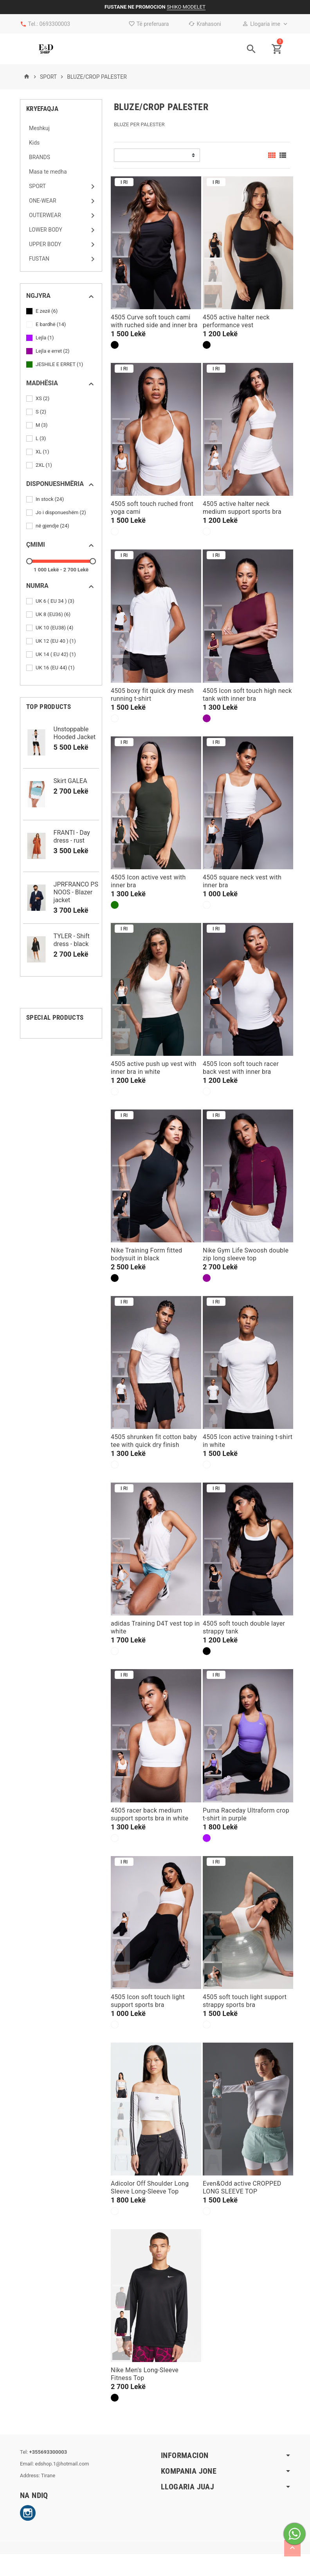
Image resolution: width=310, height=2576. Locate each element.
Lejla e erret (53, 351)
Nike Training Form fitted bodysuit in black (146, 1254)
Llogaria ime (261, 23)
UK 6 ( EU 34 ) (56, 601)
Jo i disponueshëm (61, 513)
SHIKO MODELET (186, 7)
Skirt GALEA (70, 781)
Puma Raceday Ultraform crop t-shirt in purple (246, 1814)
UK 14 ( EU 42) (56, 654)
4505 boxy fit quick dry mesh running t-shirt (152, 694)
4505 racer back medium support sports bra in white (149, 1814)
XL (43, 452)
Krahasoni (204, 23)
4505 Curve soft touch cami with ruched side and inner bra (154, 321)
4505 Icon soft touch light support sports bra (148, 2001)
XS (43, 398)
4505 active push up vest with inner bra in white (153, 1067)
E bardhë (51, 324)
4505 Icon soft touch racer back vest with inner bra (241, 1067)
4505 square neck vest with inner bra (242, 881)
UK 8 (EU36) (54, 614)
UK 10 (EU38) (55, 628)
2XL (44, 465)
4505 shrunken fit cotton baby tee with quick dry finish (154, 1440)
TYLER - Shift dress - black (72, 940)
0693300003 (55, 24)
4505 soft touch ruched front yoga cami (152, 507)
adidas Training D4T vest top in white (155, 1627)
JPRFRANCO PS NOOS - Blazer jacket (76, 892)
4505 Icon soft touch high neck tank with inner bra (247, 694)
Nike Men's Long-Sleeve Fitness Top (144, 2374)
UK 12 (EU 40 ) (56, 641)
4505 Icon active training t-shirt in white (247, 1440)
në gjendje (53, 526)
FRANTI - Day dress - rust (72, 836)
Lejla (45, 338)
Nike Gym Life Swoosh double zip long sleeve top (245, 1254)
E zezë (47, 311)
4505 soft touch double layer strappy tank (244, 1627)
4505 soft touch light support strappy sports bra (245, 2001)
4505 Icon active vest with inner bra (148, 881)
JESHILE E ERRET (60, 364)
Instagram (28, 2513)
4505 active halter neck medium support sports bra (242, 507)
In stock (50, 499)
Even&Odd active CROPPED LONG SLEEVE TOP (242, 2187)
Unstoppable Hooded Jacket (75, 733)
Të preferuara (148, 23)
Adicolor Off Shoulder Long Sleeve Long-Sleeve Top (150, 2187)
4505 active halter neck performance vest (236, 321)
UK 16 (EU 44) (56, 668)
